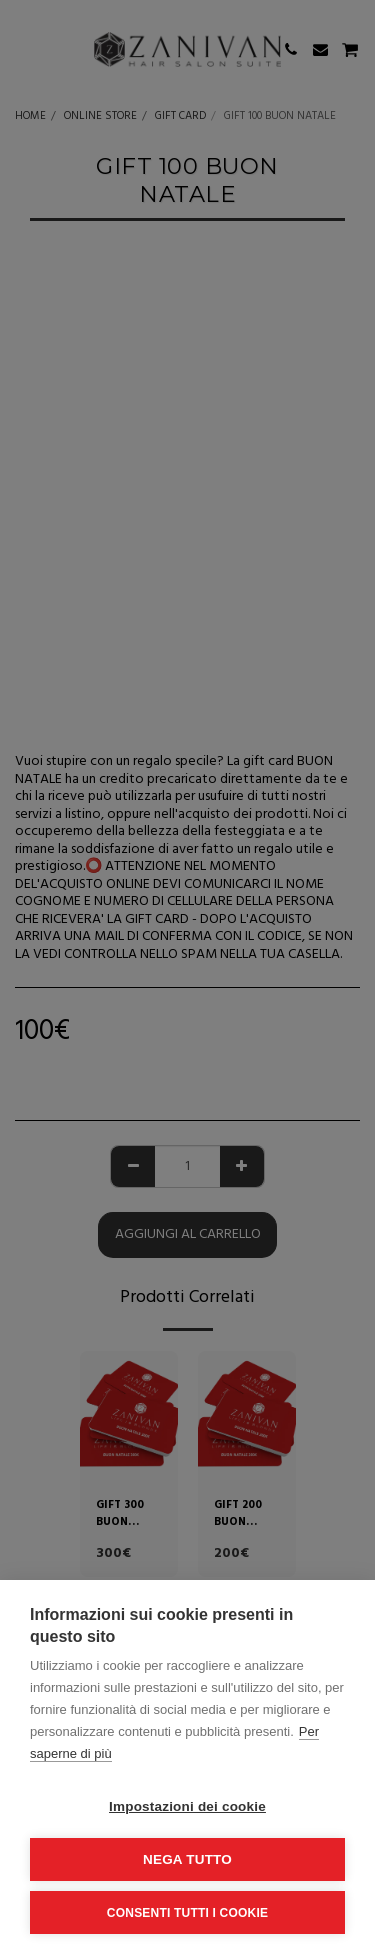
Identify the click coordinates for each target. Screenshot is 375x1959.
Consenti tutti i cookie (187, 1913)
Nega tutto (187, 1859)
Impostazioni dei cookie (187, 1806)
